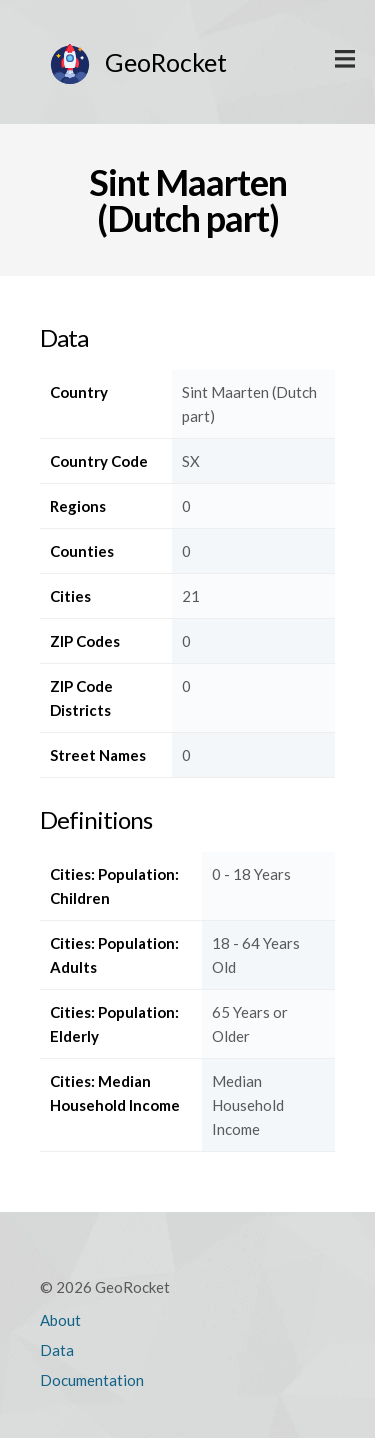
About (60, 1320)
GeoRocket (166, 62)
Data (57, 1350)
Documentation (92, 1380)
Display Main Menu (345, 60)
